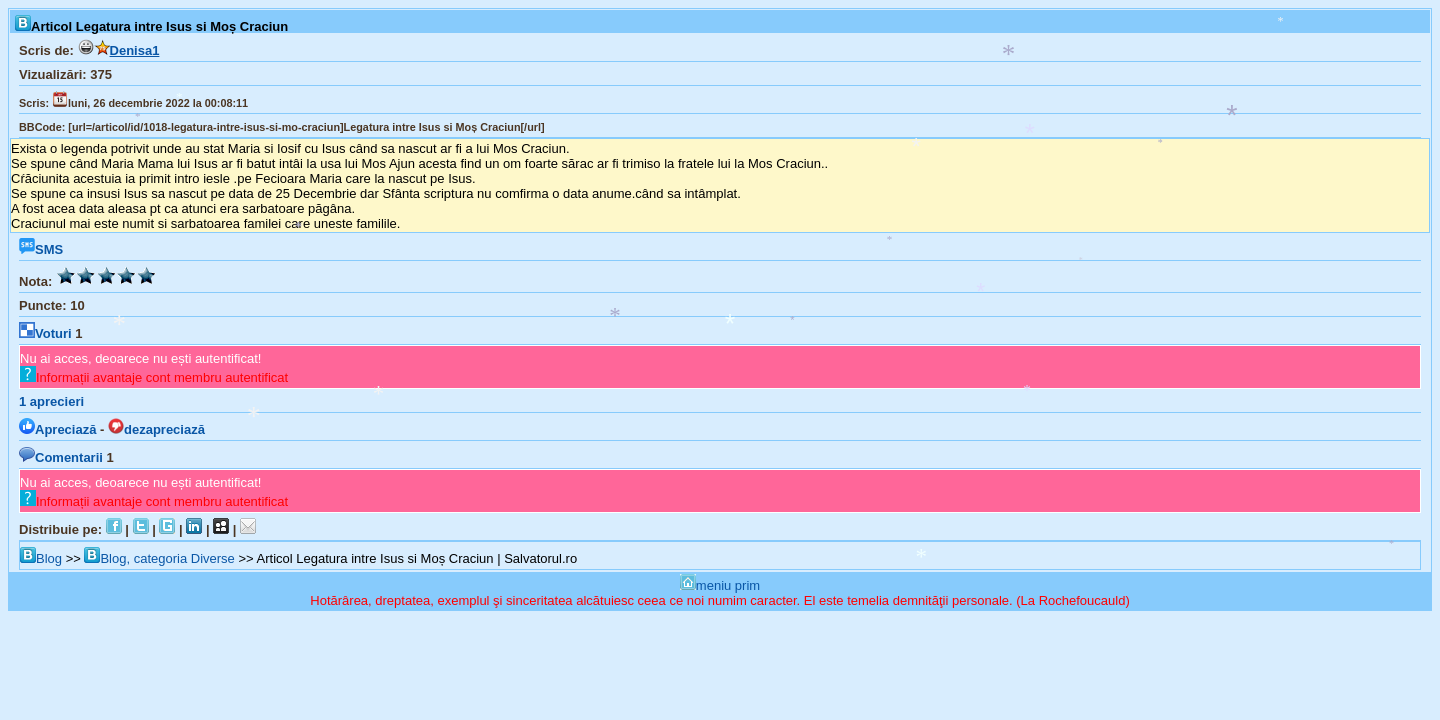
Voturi (45, 333)
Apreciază (57, 429)
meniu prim (720, 585)
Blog (41, 558)
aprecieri (51, 401)
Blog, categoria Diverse (159, 558)
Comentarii (61, 457)
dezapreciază (156, 429)
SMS (41, 249)
